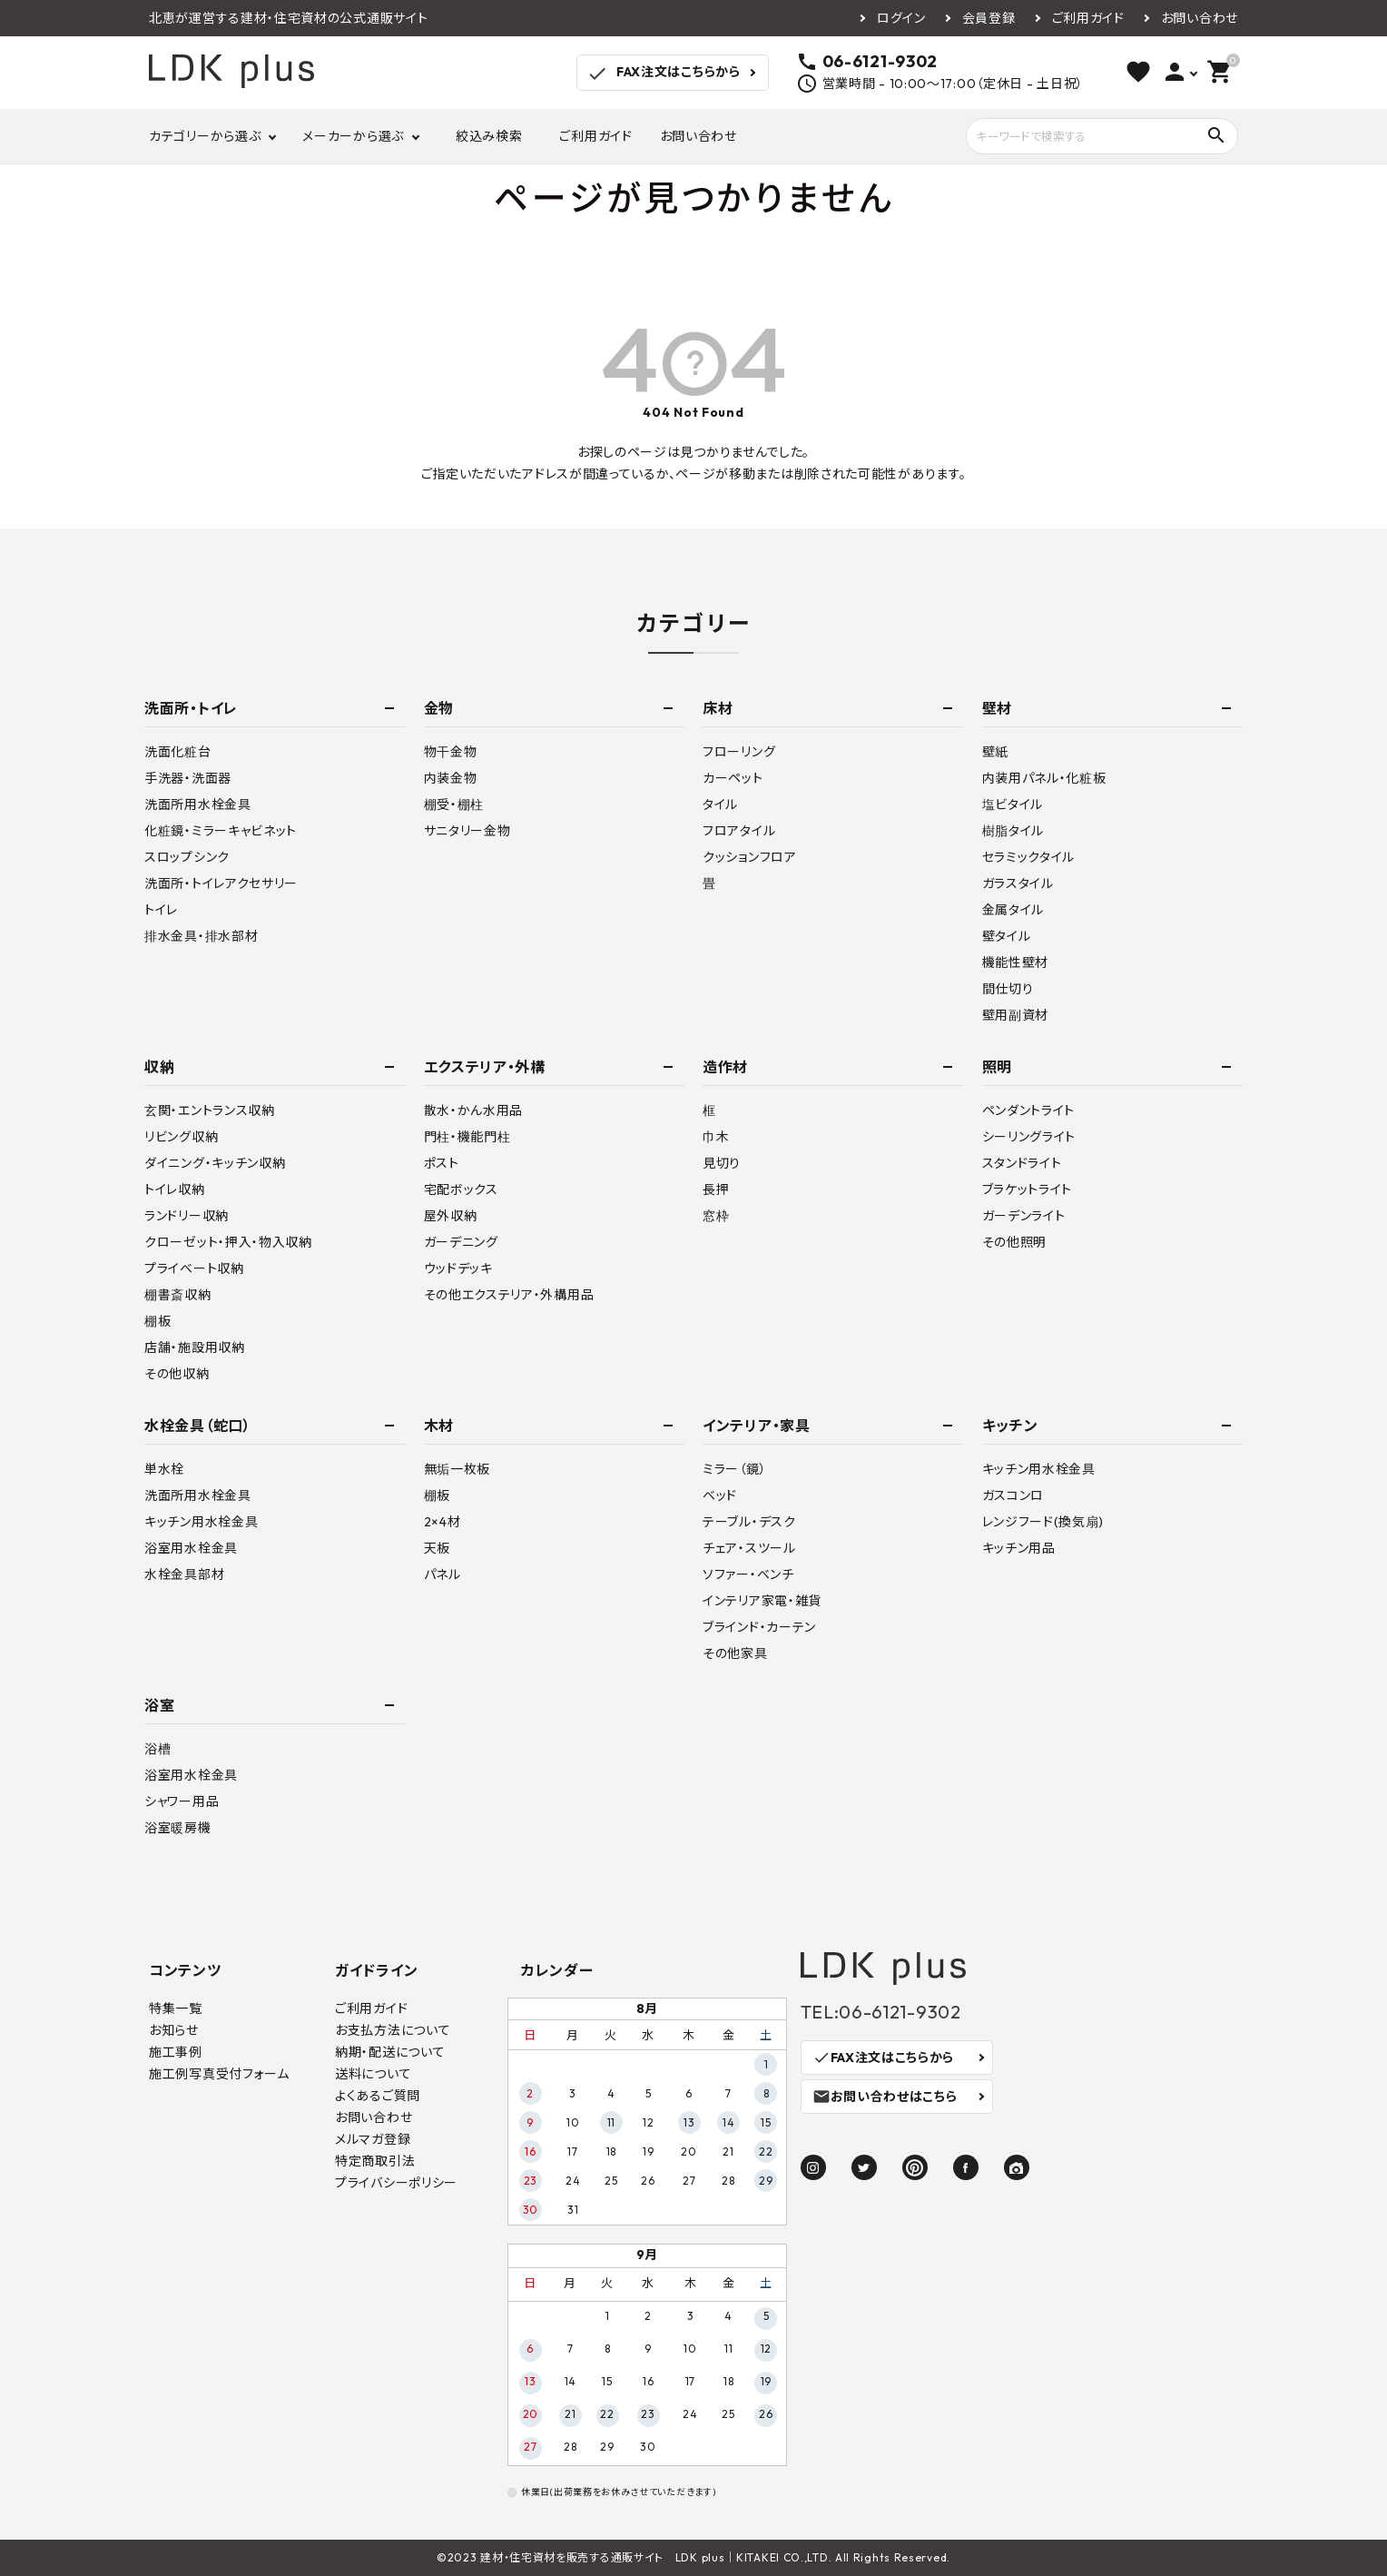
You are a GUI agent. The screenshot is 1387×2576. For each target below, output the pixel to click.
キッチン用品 (1019, 1548)
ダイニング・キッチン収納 (214, 1163)
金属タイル (1013, 910)
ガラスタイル (1018, 883)
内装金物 (450, 778)
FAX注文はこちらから (663, 73)
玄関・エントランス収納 (209, 1110)
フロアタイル (739, 831)
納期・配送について (390, 2052)
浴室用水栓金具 (191, 1548)
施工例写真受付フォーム (219, 2074)
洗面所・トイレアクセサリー (221, 883)
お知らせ (174, 2030)
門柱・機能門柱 (467, 1137)
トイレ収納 (174, 1189)
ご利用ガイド (1088, 18)
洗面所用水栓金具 (197, 804)
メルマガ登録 (372, 2139)
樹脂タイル (1013, 831)
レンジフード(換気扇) (1043, 1522)
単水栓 (164, 1469)
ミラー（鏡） (734, 1469)
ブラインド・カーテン (759, 1627)
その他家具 (735, 1653)
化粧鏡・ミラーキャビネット (220, 831)
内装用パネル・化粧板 (1044, 778)
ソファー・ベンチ (748, 1574)
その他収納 (177, 1374)
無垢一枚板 (457, 1469)
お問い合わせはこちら (885, 2096)
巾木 (716, 1137)
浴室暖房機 (177, 1828)
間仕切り (1008, 989)
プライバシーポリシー (396, 2183)
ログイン (901, 18)
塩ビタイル (1013, 804)
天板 (437, 1548)
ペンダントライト (1029, 1110)
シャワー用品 (181, 1801)
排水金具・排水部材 (201, 936)
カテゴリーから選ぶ (205, 136)
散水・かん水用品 (474, 1110)
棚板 (157, 1321)
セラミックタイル (1029, 857)
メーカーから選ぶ (353, 136)
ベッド (720, 1495)
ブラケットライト (1027, 1189)
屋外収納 (450, 1216)
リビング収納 (181, 1137)
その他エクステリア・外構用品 (509, 1295)
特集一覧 (175, 2008)
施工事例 (175, 2052)
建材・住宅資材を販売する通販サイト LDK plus (602, 2557)
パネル (442, 1574)
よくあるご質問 (377, 2095)
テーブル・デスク (749, 1522)
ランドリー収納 (186, 1216)
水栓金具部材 (184, 1574)
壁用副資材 (1015, 1015)
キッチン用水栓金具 (201, 1522)
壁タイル (1006, 936)
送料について (373, 2074)
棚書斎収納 (177, 1295)
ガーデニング (461, 1242)
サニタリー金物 (467, 831)
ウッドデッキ (458, 1268)
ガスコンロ (1013, 1495)
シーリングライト (1029, 1137)
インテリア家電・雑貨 (762, 1601)
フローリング (739, 752)
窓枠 (716, 1216)
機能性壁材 (1015, 962)
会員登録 (989, 18)
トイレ (161, 910)
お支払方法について (392, 2030)
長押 (716, 1189)
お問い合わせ (1199, 18)
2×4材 (442, 1522)
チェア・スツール (749, 1548)
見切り (722, 1163)
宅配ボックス (461, 1189)
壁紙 (995, 752)
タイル (720, 804)
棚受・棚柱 (454, 804)
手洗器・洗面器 (187, 778)
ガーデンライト (1024, 1216)
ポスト (441, 1163)
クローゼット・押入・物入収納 (228, 1242)
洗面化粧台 (177, 752)
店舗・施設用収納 (194, 1347)
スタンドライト (1022, 1163)
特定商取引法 (375, 2161)
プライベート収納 (194, 1268)
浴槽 (157, 1749)
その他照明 (1015, 1242)
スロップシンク (187, 857)
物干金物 (450, 752)
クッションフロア (750, 857)
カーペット (733, 778)
